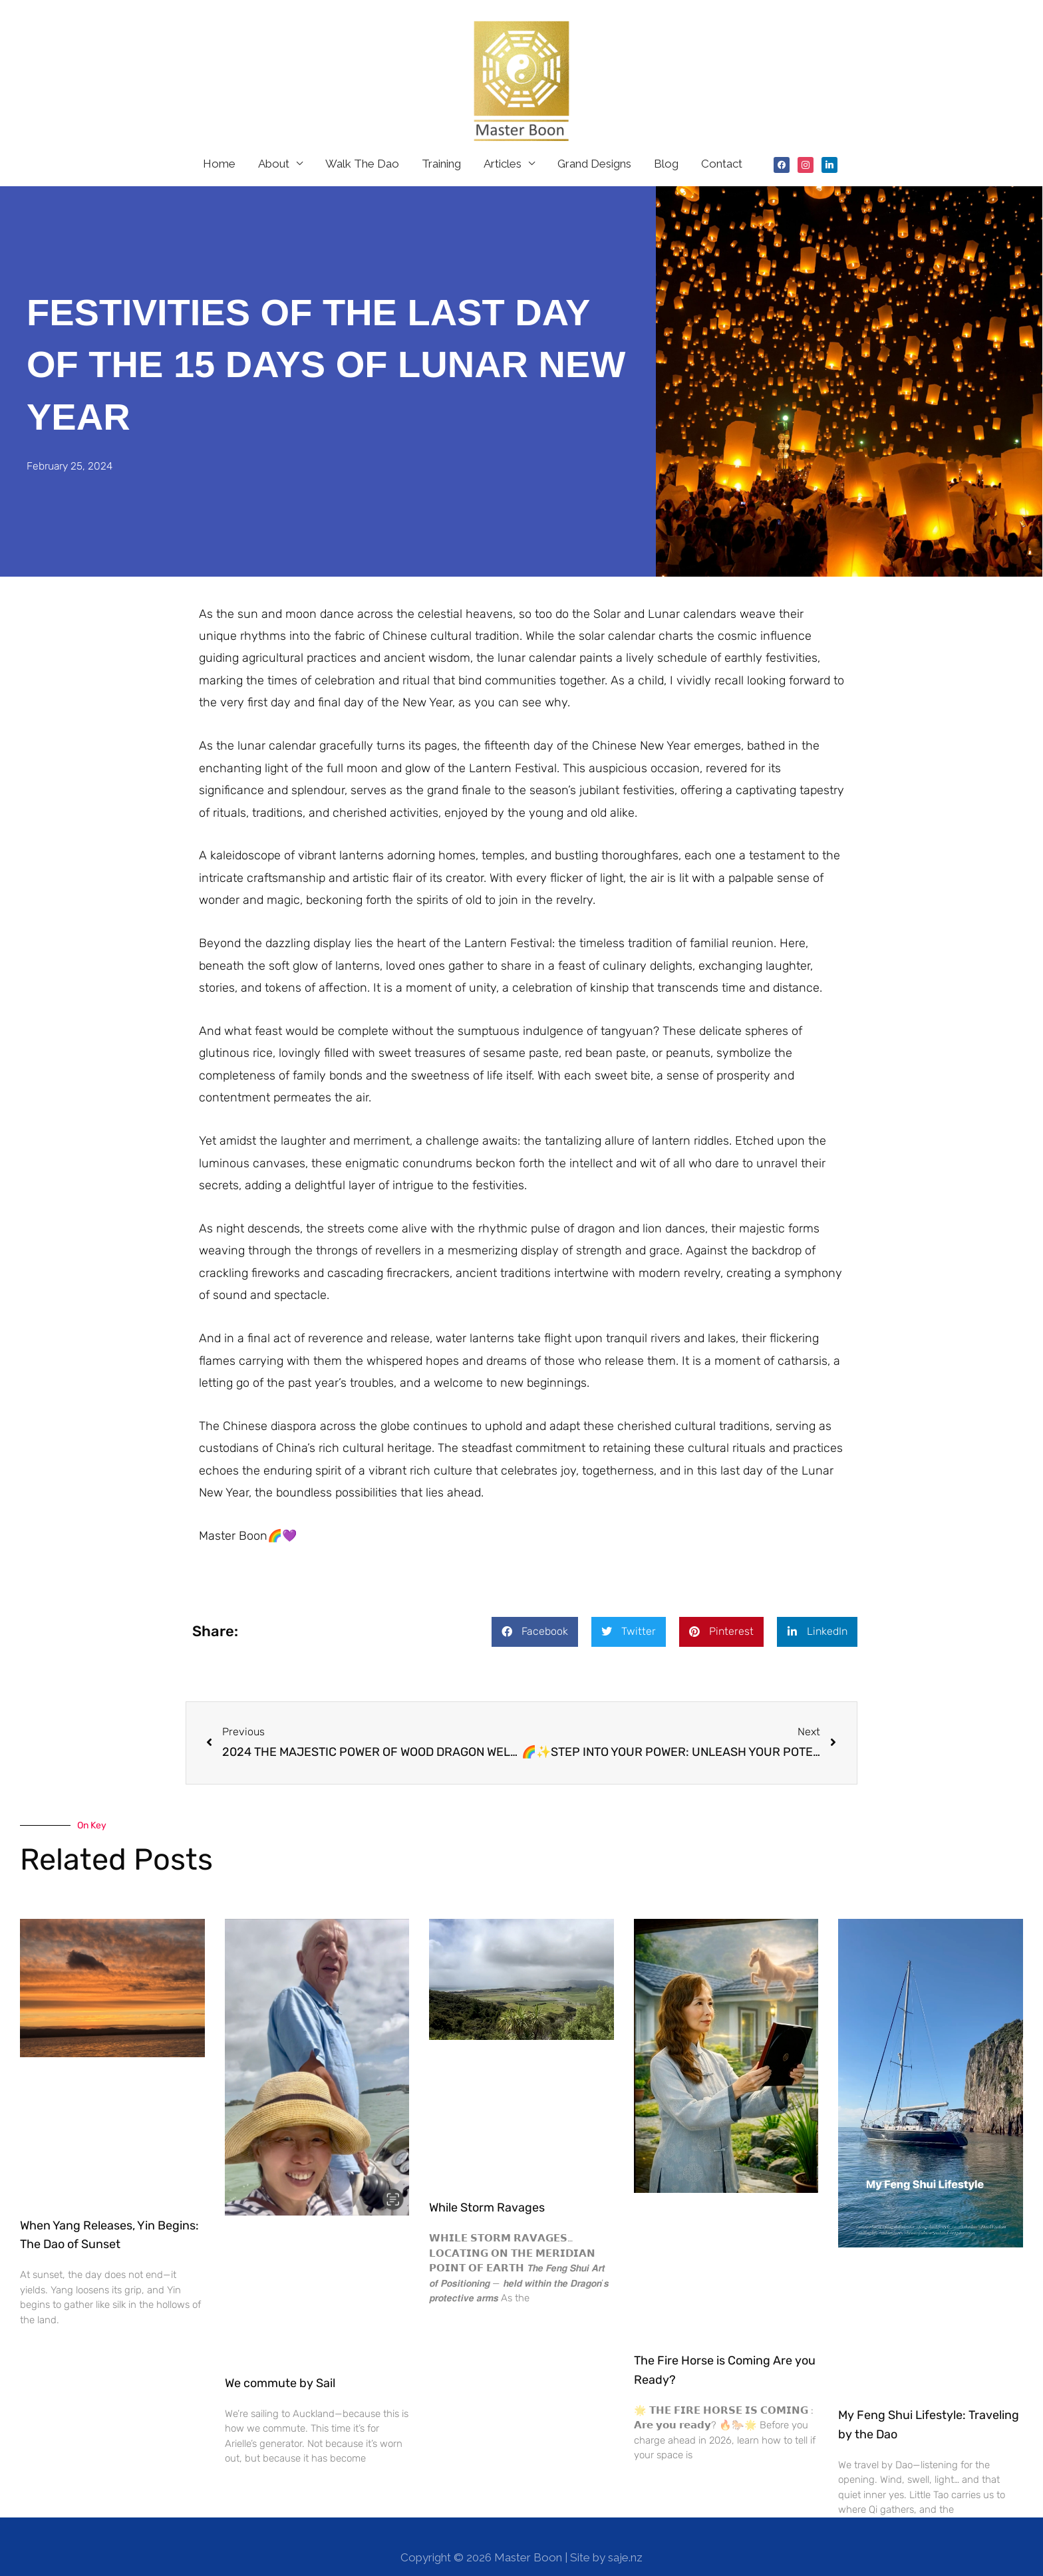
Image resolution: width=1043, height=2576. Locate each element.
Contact (721, 141)
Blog (666, 141)
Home (219, 141)
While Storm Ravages (487, 2185)
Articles (503, 141)
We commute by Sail (280, 2360)
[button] (535, 1609)
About (273, 141)
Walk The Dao (362, 141)
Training (441, 141)
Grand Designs (594, 141)
